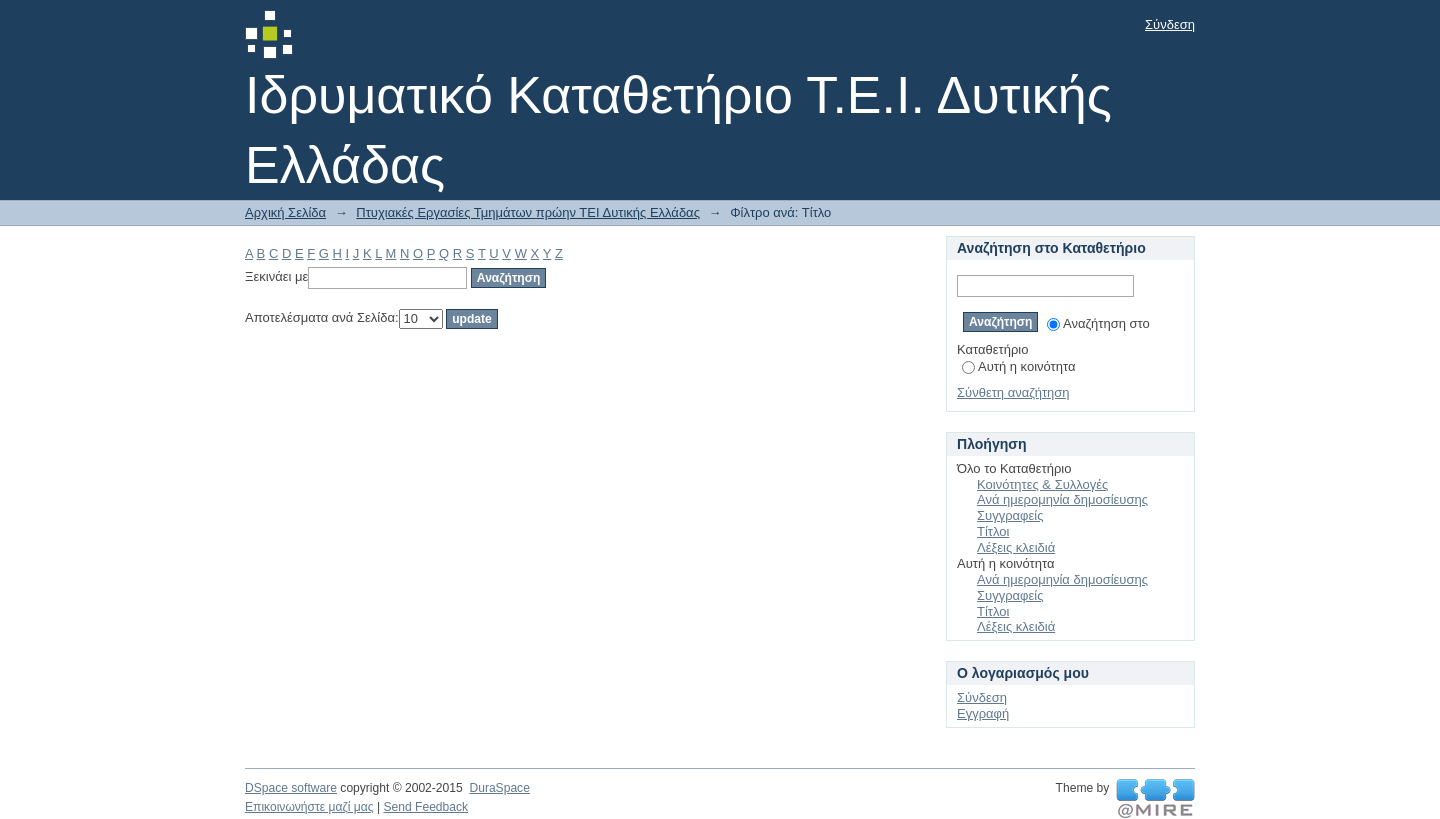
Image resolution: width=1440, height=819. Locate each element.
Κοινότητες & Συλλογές (1042, 484)
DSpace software (291, 788)
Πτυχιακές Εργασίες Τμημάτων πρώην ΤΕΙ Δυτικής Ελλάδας (528, 212)
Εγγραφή (983, 713)
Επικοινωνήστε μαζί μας (309, 807)
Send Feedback (425, 807)
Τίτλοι (993, 531)
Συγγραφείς (1010, 515)
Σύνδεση (1170, 24)
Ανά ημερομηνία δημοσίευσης (1062, 499)
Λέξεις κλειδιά (1016, 547)
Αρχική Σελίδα (285, 212)
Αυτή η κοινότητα (1018, 366)
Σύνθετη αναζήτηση (1013, 392)
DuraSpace (499, 788)
